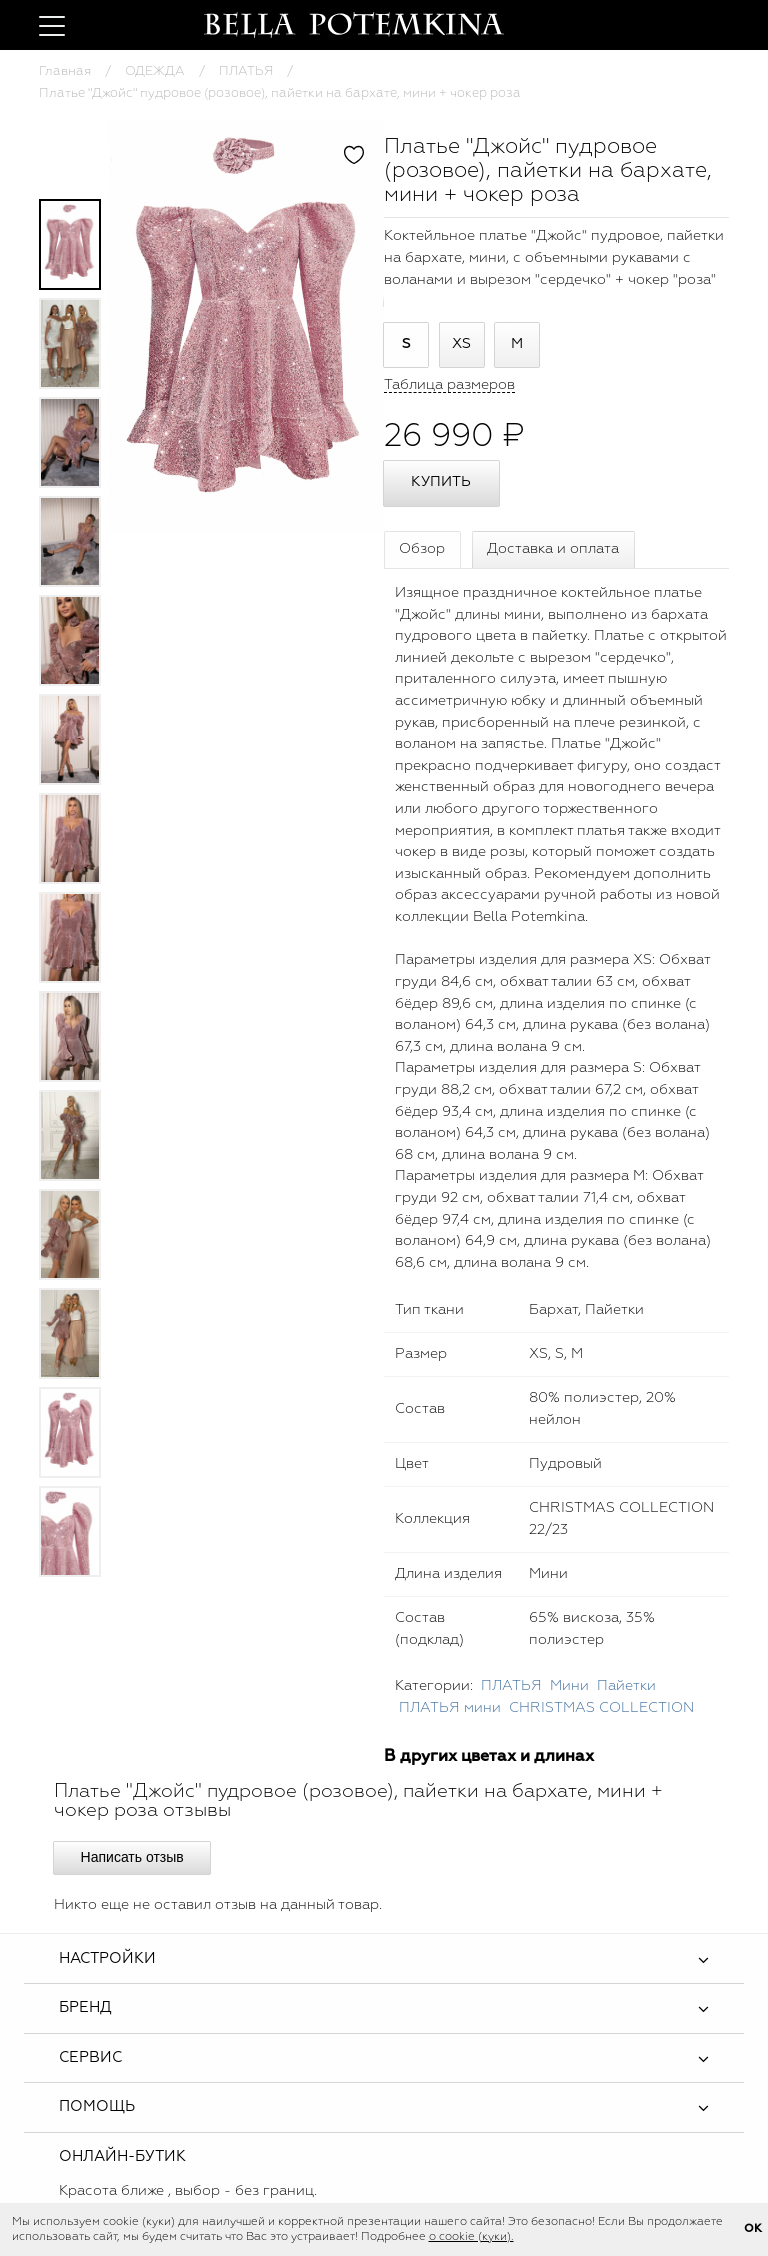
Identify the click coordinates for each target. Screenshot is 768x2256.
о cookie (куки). (471, 2237)
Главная (65, 71)
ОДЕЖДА (155, 71)
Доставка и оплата (553, 549)
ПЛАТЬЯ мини (450, 1708)
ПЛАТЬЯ (246, 71)
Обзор (422, 549)
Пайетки (626, 1686)
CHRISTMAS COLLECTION (601, 1708)
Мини (569, 1686)
